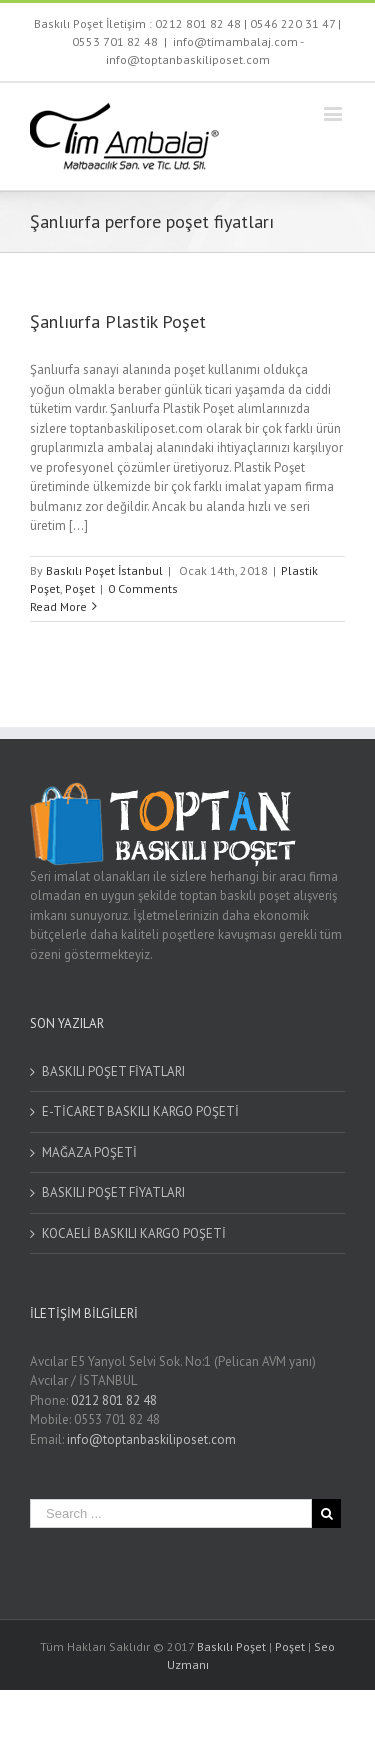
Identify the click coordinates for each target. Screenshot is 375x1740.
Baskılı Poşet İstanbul (104, 570)
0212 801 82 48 (198, 23)
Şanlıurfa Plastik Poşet (118, 321)
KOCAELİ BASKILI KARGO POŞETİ (134, 1233)
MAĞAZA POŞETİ (89, 1152)
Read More (58, 606)
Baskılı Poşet (231, 1646)
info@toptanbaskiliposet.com (151, 1439)
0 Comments (143, 588)
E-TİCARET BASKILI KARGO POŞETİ (140, 1111)
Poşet (80, 588)
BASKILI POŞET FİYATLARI (113, 1071)
